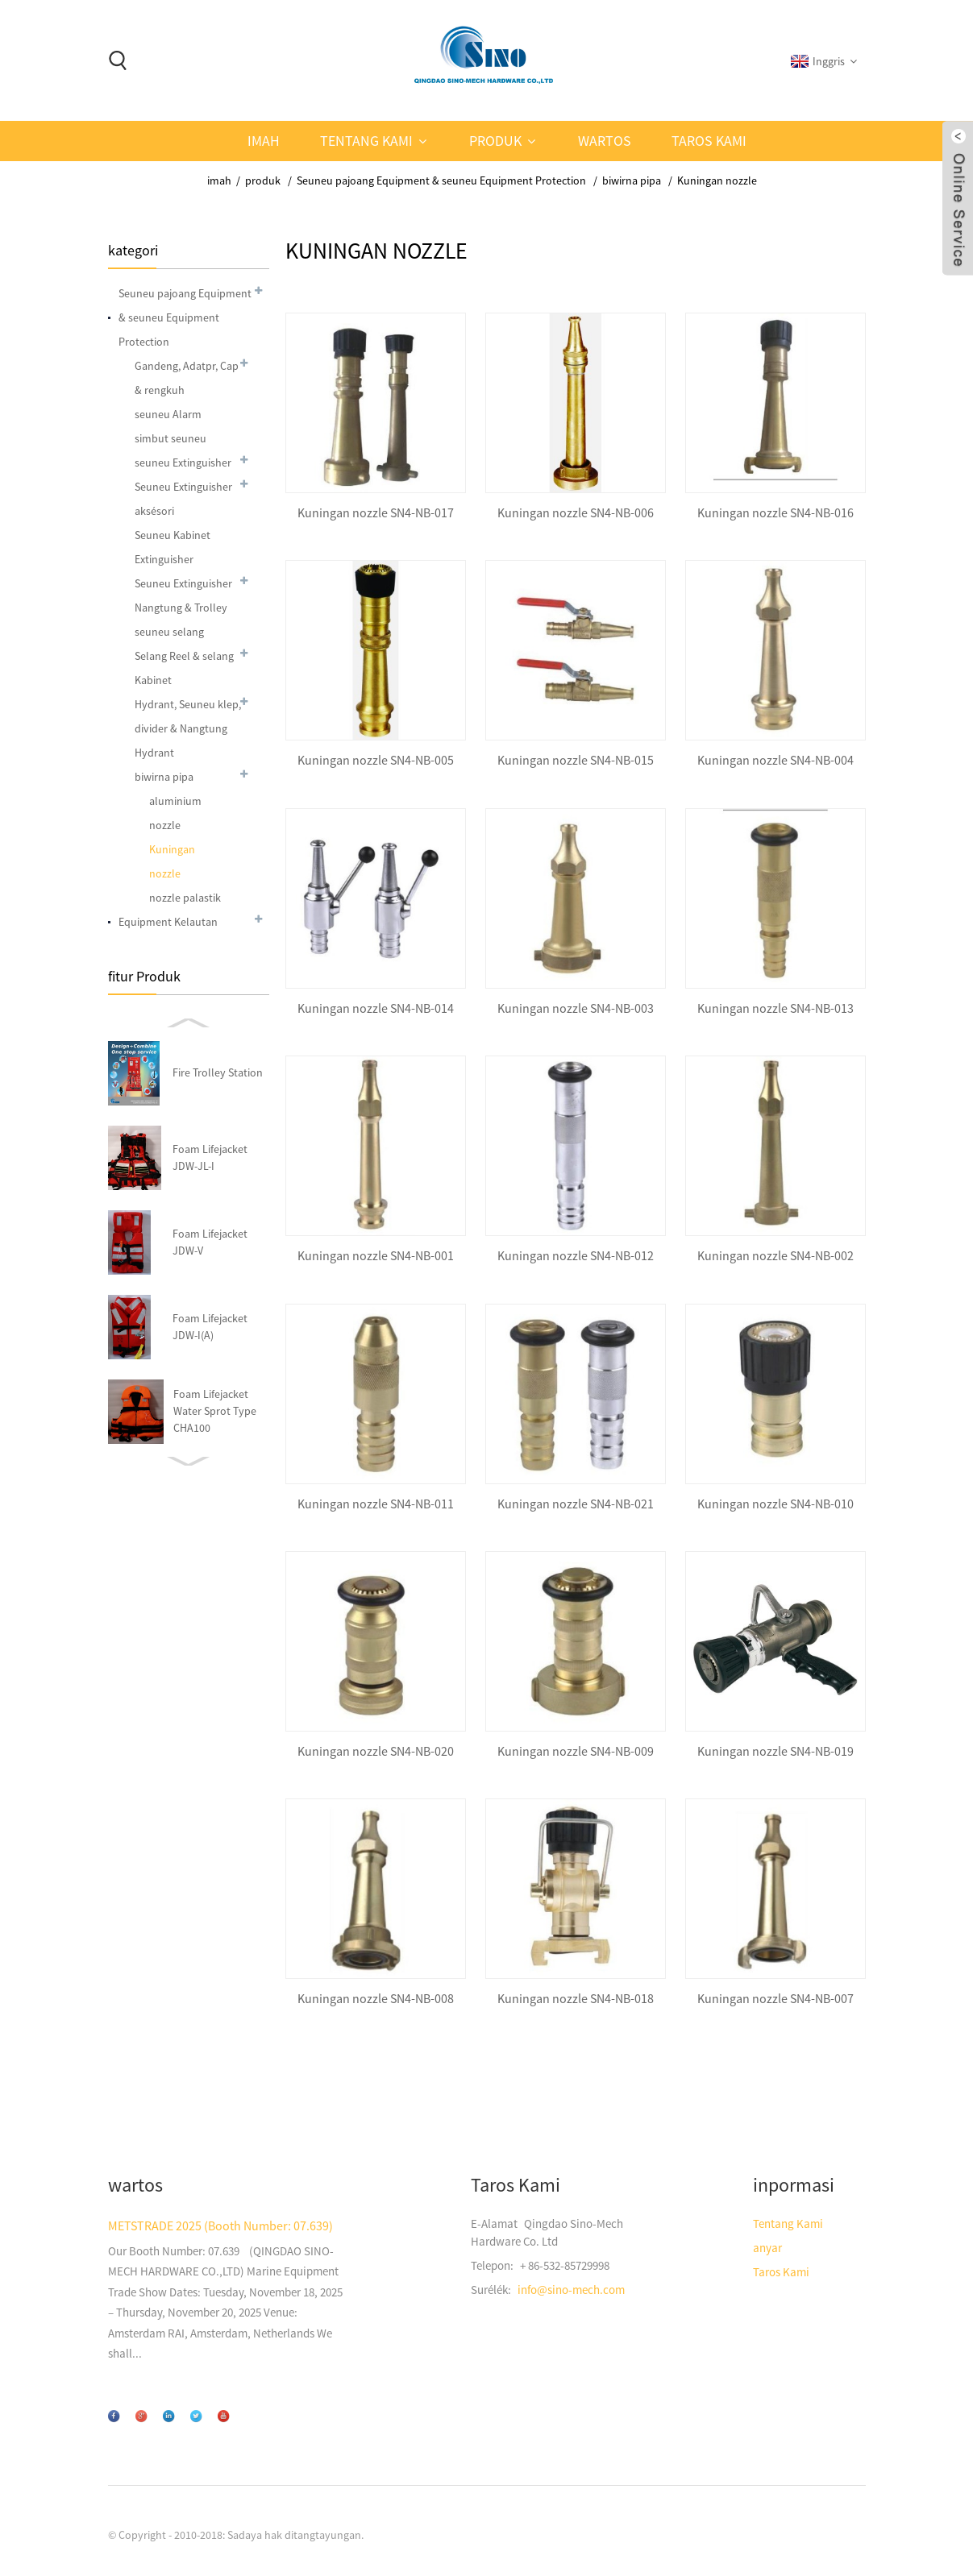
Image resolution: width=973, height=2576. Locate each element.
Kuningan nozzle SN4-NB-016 (775, 513)
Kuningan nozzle (717, 180)
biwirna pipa (631, 180)
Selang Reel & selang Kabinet (184, 668)
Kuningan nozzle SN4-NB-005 (375, 760)
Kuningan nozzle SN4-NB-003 (575, 1008)
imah (263, 140)
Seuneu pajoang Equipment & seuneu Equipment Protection (441, 180)
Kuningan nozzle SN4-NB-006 (575, 513)
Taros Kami (709, 140)
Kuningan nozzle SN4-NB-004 (775, 760)
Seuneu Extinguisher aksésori (183, 498)
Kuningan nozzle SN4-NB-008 (375, 1998)
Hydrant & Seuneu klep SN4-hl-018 (224, 1241)
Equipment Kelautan (168, 922)
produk (495, 140)
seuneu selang (169, 631)
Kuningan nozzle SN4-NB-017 (375, 513)
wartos (604, 140)
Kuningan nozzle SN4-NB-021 (575, 1504)
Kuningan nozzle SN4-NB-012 (575, 1255)
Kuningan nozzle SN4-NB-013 (775, 1008)
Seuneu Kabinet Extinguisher (172, 547)
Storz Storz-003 (218, 1326)
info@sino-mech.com (571, 2289)
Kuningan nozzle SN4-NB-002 (775, 1255)
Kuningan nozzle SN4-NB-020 (375, 1751)
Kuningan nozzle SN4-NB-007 (775, 1998)
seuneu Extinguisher (183, 462)
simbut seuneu (170, 438)
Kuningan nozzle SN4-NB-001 (375, 1255)
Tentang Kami (366, 140)
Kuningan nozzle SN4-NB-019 (775, 1751)
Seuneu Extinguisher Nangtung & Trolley (183, 595)
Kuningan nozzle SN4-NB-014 (375, 1008)
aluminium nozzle (175, 813)
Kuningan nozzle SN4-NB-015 (575, 760)
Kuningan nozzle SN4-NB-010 (775, 1504)
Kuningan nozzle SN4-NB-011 (375, 1504)
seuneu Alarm (168, 414)
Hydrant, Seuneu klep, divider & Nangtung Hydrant (188, 728)
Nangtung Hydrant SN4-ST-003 (221, 1157)
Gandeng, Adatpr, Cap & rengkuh (187, 378)
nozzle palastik (185, 897)
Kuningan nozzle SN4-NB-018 (575, 1998)
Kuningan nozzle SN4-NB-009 (575, 1751)
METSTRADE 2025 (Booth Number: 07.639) (220, 2225)
